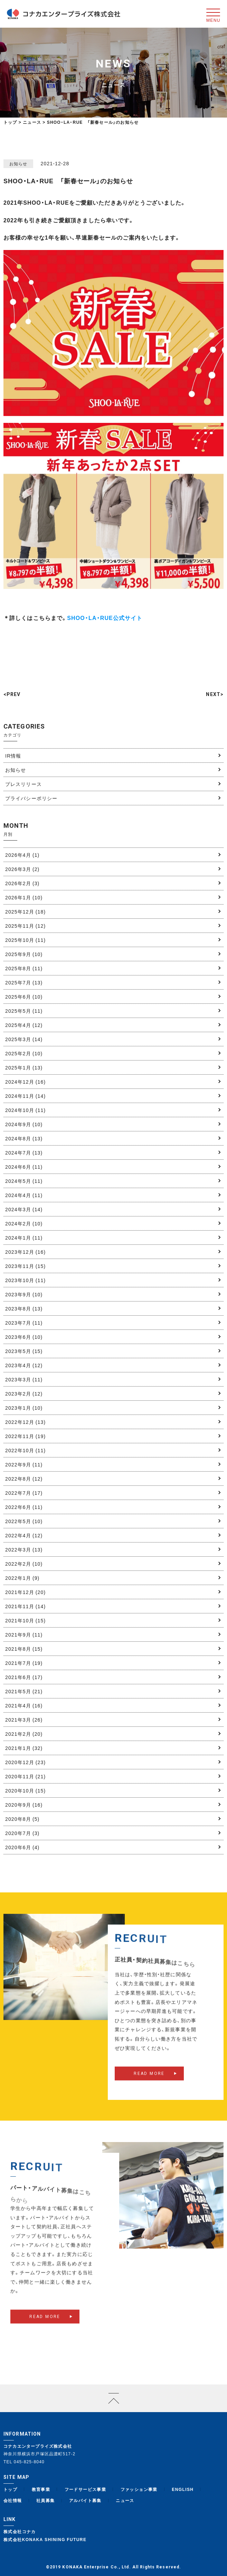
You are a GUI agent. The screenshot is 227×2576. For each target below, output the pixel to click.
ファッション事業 (139, 2489)
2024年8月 (23, 1138)
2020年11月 (25, 1776)
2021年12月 (25, 1591)
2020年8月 (22, 1818)
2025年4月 (23, 1024)
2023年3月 (23, 1379)
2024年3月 (23, 1209)
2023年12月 (25, 1251)
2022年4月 (23, 1535)
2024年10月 (25, 1109)
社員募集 (45, 2500)
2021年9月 (23, 1634)
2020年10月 (25, 1790)
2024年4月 (23, 1195)
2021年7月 (23, 1662)
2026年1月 (23, 897)
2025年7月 (23, 982)
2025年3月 (23, 1039)
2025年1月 (23, 1067)
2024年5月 (23, 1180)
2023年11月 (25, 1265)
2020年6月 (22, 1847)
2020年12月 (25, 1762)
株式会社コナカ (19, 2531)
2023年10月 (25, 1280)
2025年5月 (23, 1010)
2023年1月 (23, 1407)
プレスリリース (23, 783)
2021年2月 (23, 1733)
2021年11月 (25, 1606)
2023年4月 (23, 1365)
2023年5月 (23, 1350)
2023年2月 (23, 1393)
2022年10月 (25, 1450)
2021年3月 (23, 1719)
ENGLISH (182, 2489)
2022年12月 (25, 1421)
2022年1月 (22, 1577)
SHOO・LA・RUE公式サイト (104, 617)
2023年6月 (23, 1336)
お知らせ (15, 769)
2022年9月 (23, 1464)
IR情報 (13, 755)
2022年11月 (25, 1436)
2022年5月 (23, 1521)
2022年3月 (23, 1549)
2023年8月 (23, 1308)
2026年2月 (22, 883)
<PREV (12, 694)
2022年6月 (23, 1506)
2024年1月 (23, 1237)
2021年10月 (25, 1620)
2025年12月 (25, 911)
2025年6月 (23, 996)
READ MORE (149, 2085)
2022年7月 (23, 1492)
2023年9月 (23, 1294)
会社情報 (12, 2500)
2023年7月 (23, 1322)
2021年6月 (23, 1677)
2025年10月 (25, 939)
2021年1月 (23, 1747)
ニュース (125, 2500)
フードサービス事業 (85, 2489)
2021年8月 (23, 1648)
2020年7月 (22, 1832)
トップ (10, 122)
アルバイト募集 (85, 2500)
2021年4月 (23, 1705)
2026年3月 (22, 868)
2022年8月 (23, 1478)
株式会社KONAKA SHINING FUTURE (44, 2539)
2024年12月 (25, 1081)
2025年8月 (23, 968)
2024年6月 (23, 1166)
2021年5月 (23, 1691)
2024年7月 (23, 1152)
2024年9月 (23, 1124)
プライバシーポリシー (31, 798)
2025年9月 (23, 954)
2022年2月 (23, 1563)
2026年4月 (22, 854)
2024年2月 (23, 1223)
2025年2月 (23, 1053)
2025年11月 (25, 925)
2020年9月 (23, 1804)
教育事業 (41, 2489)
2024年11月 (25, 1095)
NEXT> (215, 694)
